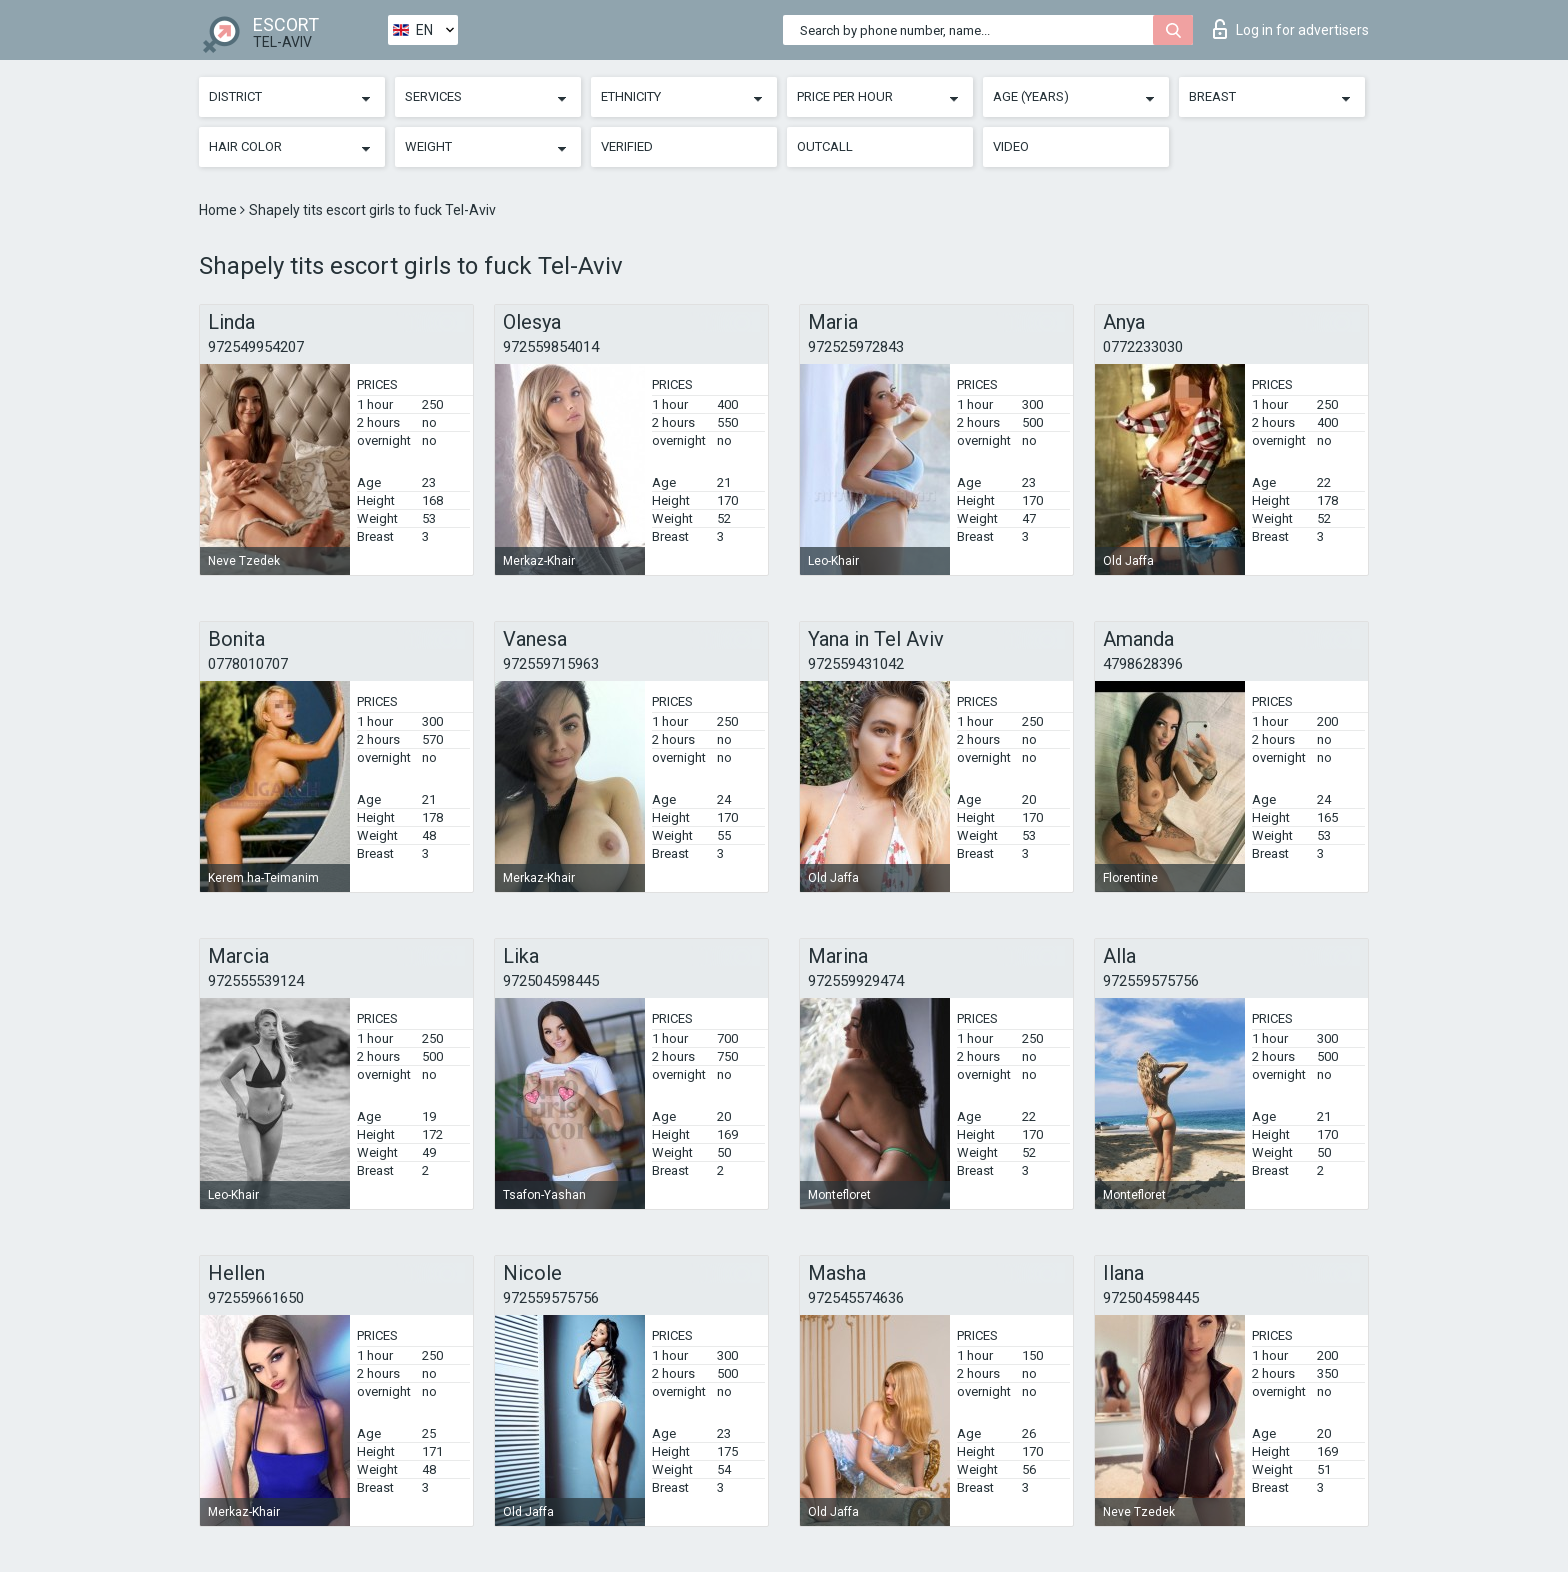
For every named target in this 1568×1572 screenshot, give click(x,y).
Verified (627, 146)
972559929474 (856, 981)
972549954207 (256, 347)
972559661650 (256, 1298)
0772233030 (1143, 347)
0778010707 (248, 664)
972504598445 (551, 981)
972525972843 (856, 347)
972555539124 (256, 981)
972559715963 (551, 664)
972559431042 (856, 664)
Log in (1291, 29)
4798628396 (1143, 664)
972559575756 (1151, 981)
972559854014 (551, 347)
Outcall (825, 146)
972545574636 (856, 1298)
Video (1011, 146)
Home (219, 210)
